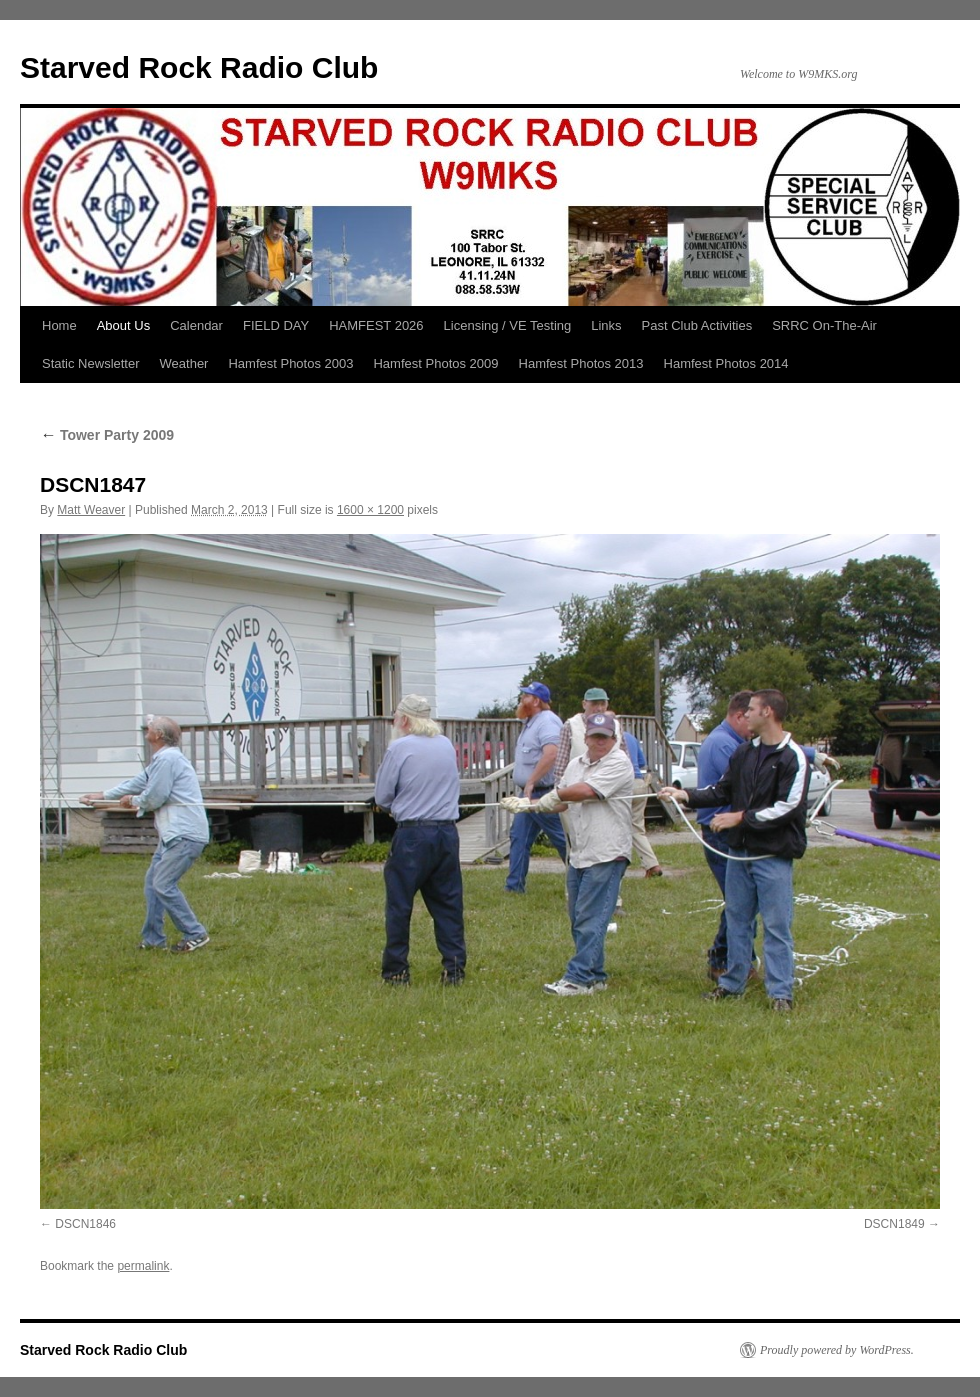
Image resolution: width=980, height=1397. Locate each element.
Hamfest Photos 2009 (435, 363)
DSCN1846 (85, 1224)
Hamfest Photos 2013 (581, 363)
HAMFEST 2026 (376, 325)
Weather (184, 363)
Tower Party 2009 (107, 435)
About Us (123, 325)
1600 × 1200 (370, 510)
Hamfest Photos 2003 (290, 363)
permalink (143, 1266)
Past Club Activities (697, 325)
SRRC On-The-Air (824, 325)
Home (59, 325)
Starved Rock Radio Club (199, 67)
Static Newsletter (91, 363)
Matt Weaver (91, 510)
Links (606, 325)
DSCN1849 (894, 1224)
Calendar (196, 325)
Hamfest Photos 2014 (726, 363)
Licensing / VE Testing (508, 325)
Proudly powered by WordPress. (837, 1350)
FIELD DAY (276, 325)
